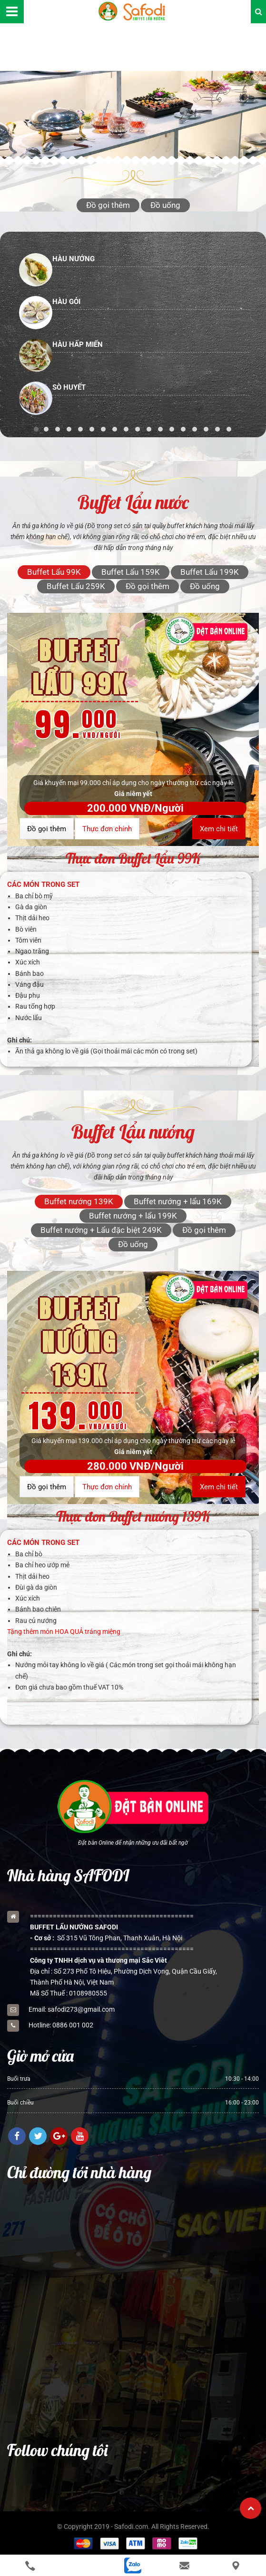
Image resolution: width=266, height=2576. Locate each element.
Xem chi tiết (219, 829)
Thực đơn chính (107, 829)
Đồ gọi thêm (46, 829)
